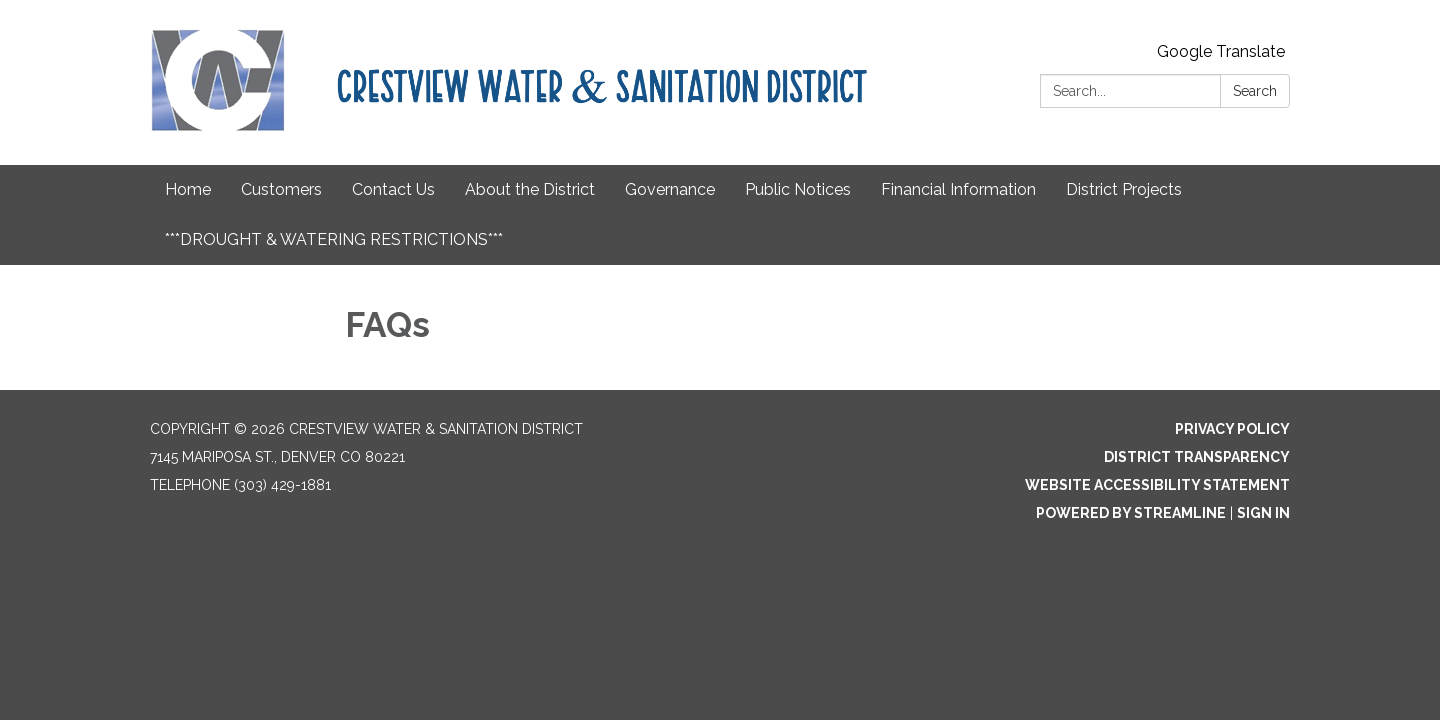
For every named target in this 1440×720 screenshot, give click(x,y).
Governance (670, 189)
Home (188, 189)
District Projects (1124, 189)
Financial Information (958, 189)
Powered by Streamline (1131, 513)
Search (1255, 91)
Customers (281, 189)
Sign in (1263, 513)
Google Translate (1221, 51)
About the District (530, 189)
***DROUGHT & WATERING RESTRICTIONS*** (334, 239)
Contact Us (393, 189)
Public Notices (798, 189)
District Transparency (1197, 457)
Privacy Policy (1232, 429)
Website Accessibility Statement (1157, 485)
